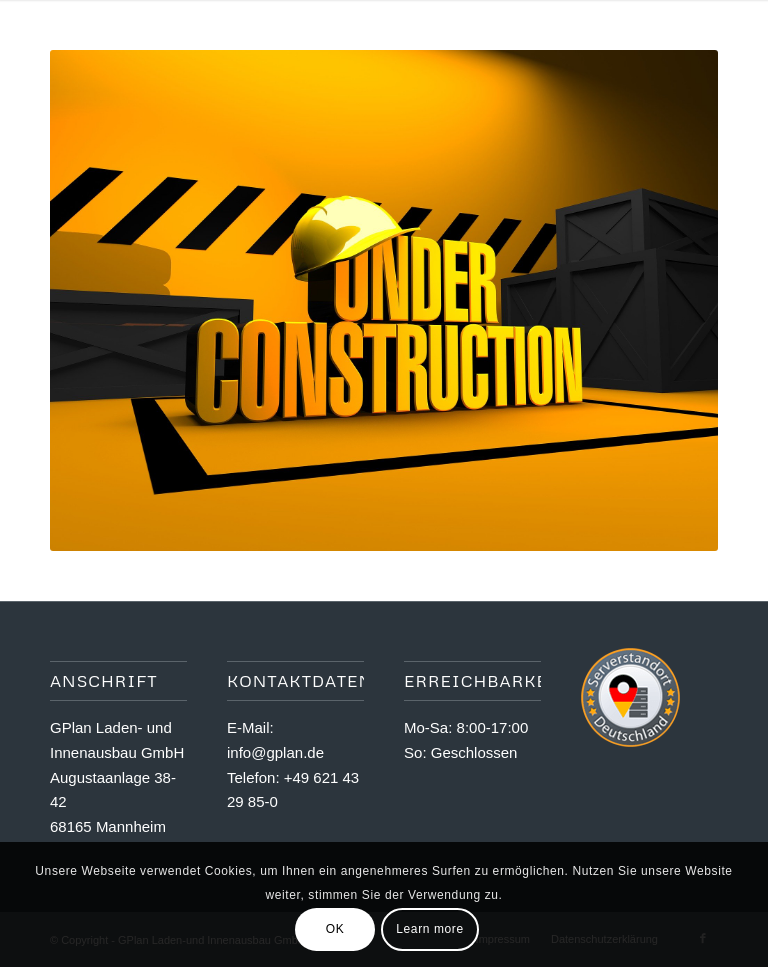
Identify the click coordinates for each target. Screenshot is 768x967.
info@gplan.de (275, 752)
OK (335, 929)
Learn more (429, 929)
